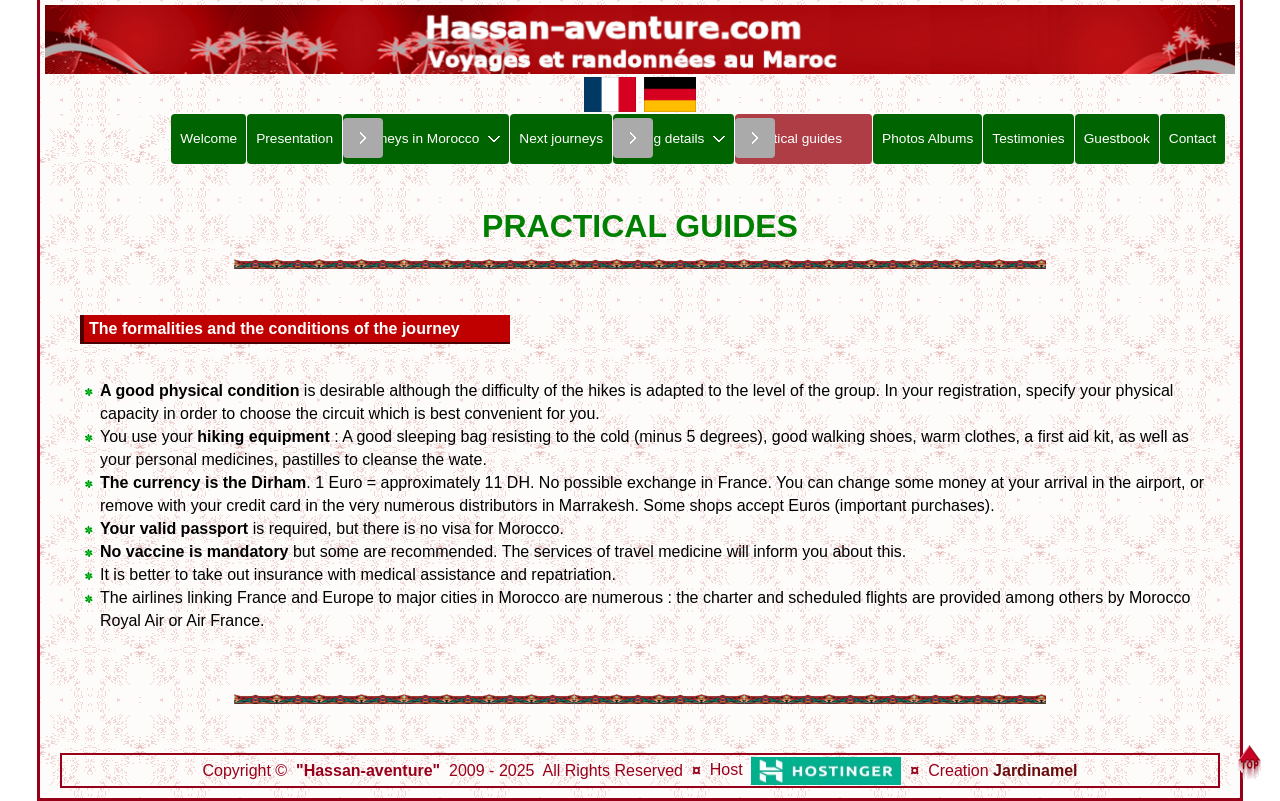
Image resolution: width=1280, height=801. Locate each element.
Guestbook (1117, 138)
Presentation (294, 138)
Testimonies (1028, 138)
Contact (1192, 138)
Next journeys (561, 138)
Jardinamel (1035, 770)
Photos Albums (927, 138)
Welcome (208, 138)
